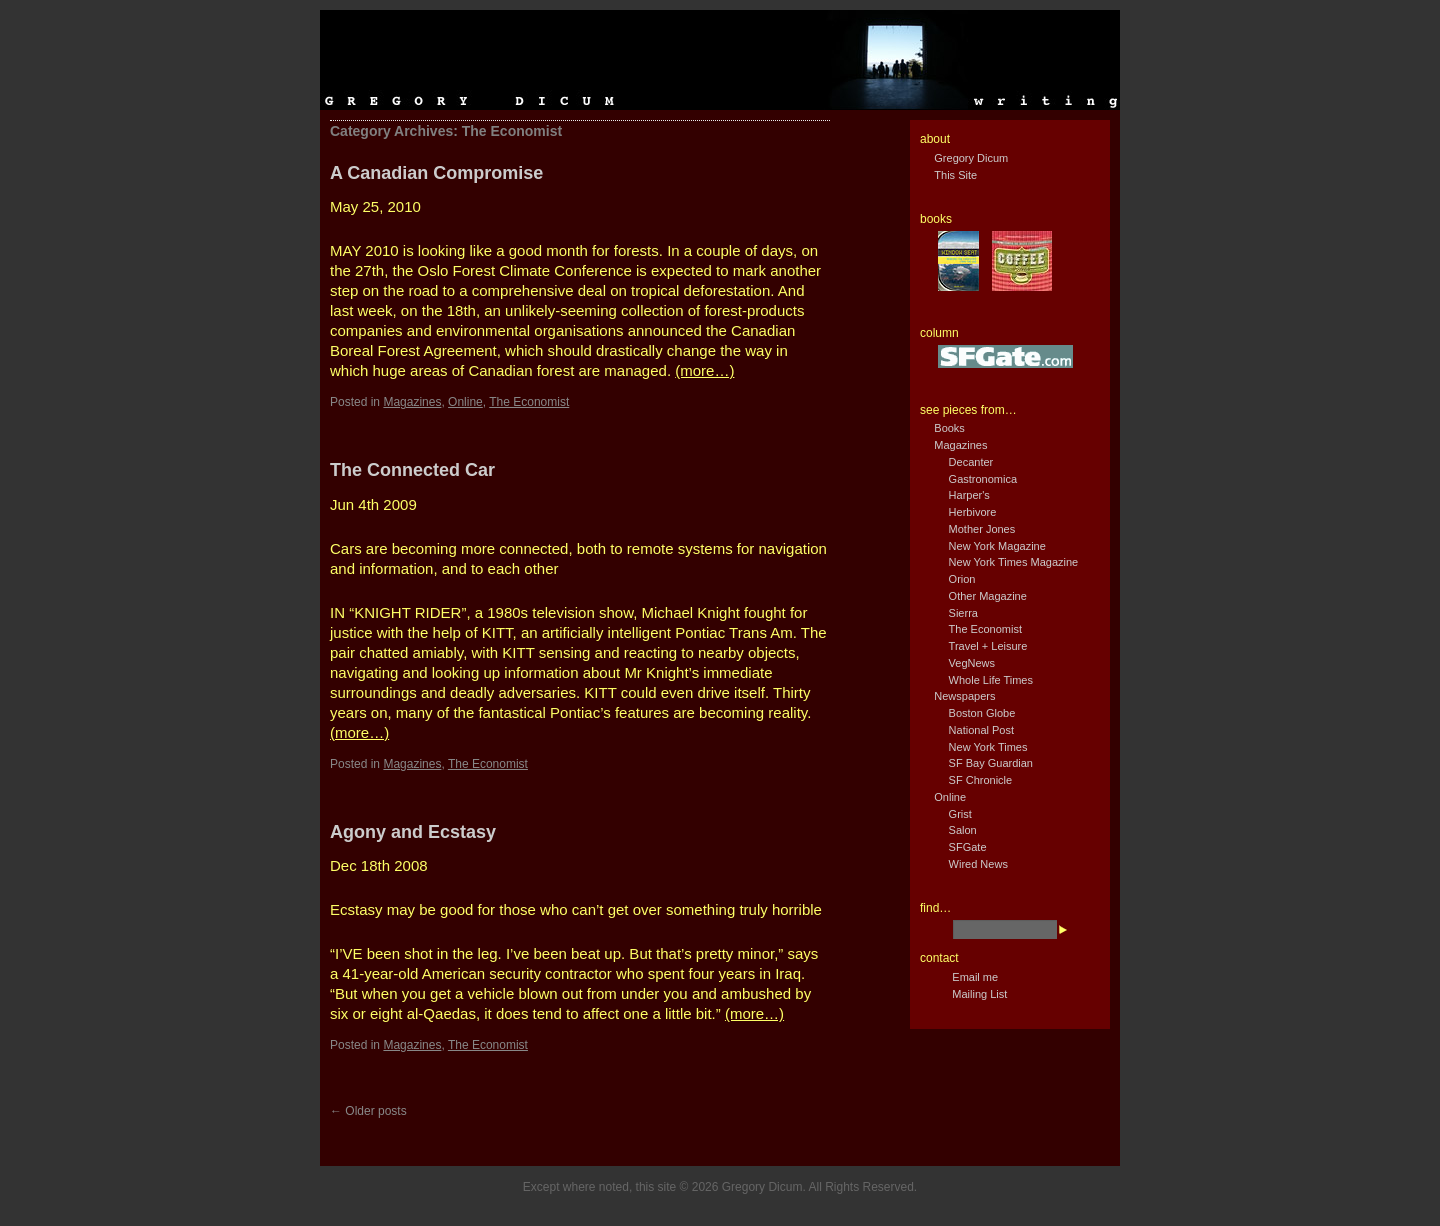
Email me (975, 977)
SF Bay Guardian (991, 763)
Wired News (978, 864)
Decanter (971, 462)
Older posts (368, 1111)
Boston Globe (982, 713)
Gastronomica (983, 479)
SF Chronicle (981, 780)
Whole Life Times (991, 680)
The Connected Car (412, 470)
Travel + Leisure (988, 646)
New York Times (988, 747)
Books (949, 428)
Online (465, 402)
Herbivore (973, 512)
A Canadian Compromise (436, 173)
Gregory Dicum (971, 158)
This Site (955, 175)
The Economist (529, 402)
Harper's (969, 495)
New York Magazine (997, 546)
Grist (960, 814)
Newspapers (964, 696)
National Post (981, 730)
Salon (963, 830)
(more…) (704, 370)
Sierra (963, 613)
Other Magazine (988, 596)
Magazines (412, 402)
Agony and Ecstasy (413, 832)
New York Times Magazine (1014, 562)
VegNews (972, 663)
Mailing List (979, 994)
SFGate (968, 847)
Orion (962, 579)
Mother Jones (982, 529)
